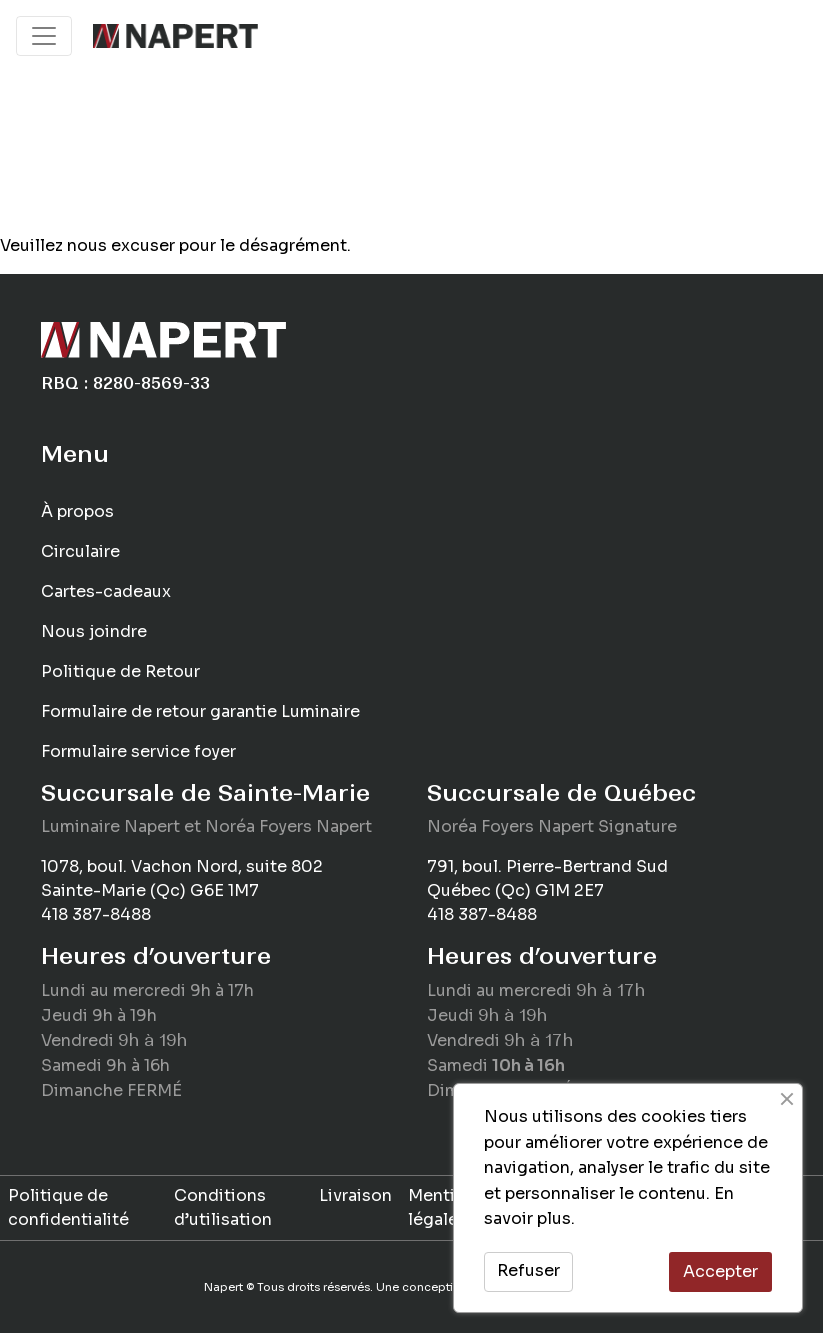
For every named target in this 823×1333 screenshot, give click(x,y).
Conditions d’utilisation (223, 1207)
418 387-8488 (96, 914)
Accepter (720, 1271)
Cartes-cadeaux (106, 591)
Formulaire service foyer (138, 751)
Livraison (355, 1195)
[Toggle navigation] (44, 36)
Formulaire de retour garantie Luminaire (200, 711)
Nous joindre (94, 631)
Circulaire (80, 551)
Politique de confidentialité (68, 1207)
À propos (77, 511)
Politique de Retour (120, 671)
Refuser (528, 1270)
